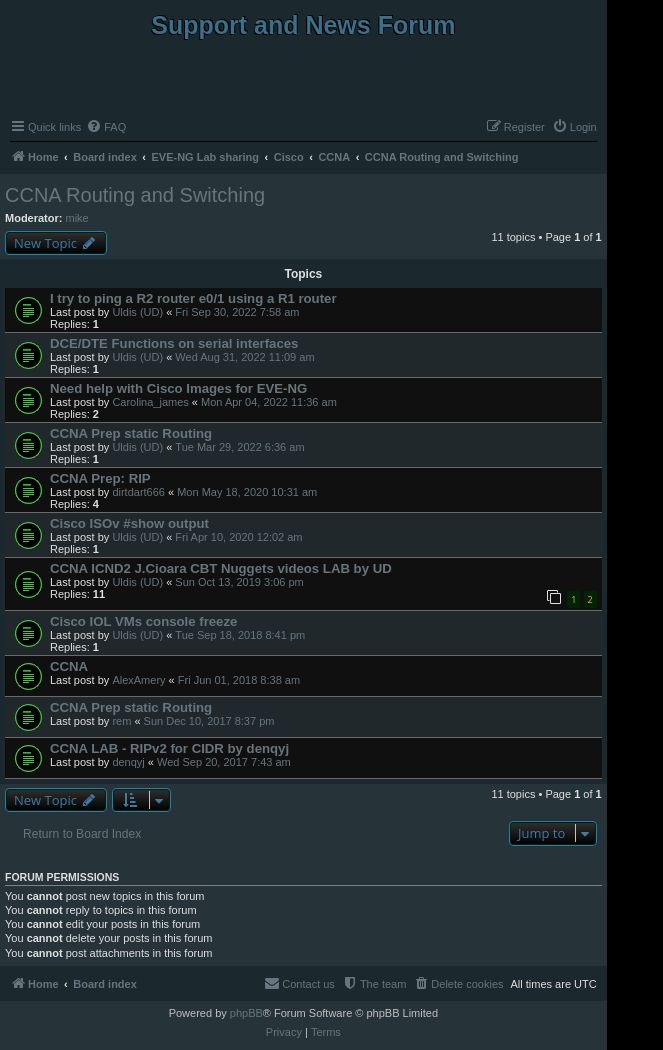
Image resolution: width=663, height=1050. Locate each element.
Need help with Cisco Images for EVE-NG (178, 388)
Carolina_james (150, 402)
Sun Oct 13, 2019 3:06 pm (239, 582)
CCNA (69, 666)
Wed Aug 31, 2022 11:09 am (244, 357)
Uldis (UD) (137, 312)
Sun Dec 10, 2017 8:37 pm (209, 721)
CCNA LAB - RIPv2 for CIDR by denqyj (169, 748)
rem (121, 721)
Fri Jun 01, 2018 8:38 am (239, 680)
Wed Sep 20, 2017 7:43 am (224, 762)
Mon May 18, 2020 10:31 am (247, 492)
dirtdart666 (138, 492)
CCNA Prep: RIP (100, 478)
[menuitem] (106, 127)
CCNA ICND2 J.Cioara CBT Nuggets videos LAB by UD (221, 568)
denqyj (128, 762)
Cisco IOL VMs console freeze (143, 621)
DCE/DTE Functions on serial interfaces (174, 343)
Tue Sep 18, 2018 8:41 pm (240, 635)
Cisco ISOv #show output (129, 523)
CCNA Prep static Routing (131, 433)
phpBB (246, 1013)
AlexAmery (138, 680)
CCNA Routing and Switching (135, 195)
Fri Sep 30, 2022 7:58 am (237, 312)
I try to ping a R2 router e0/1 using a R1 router (193, 298)
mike (77, 218)
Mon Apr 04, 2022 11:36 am (269, 402)
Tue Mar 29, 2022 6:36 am (239, 447)
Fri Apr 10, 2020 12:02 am (238, 537)
